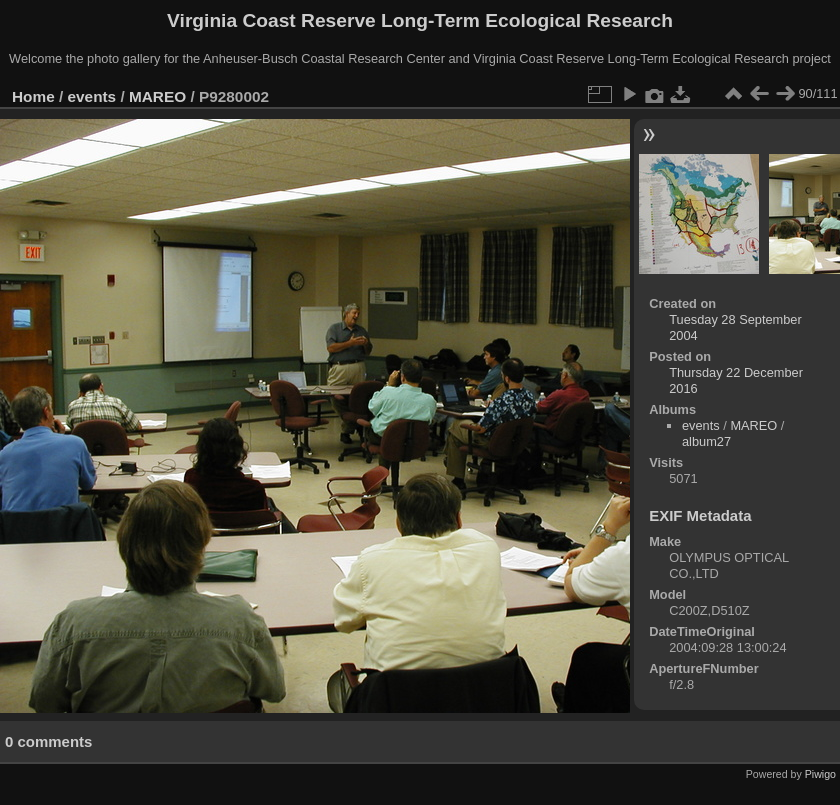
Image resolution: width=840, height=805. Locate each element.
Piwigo (820, 774)
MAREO (157, 96)
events (92, 96)
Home (33, 96)
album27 (706, 441)
